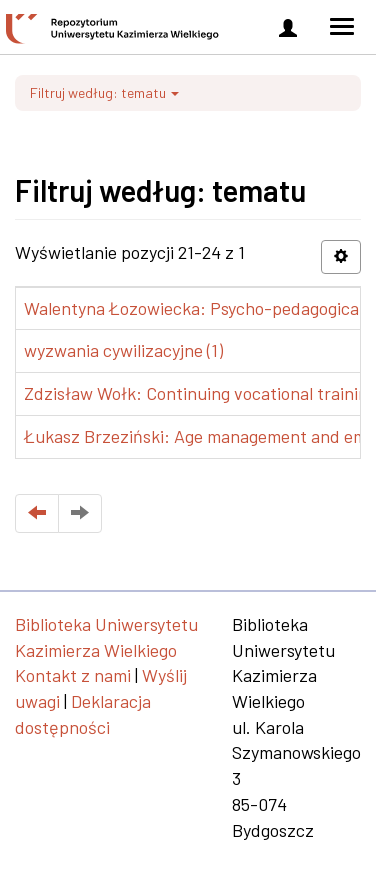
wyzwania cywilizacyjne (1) (123, 350)
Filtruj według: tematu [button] (104, 92)
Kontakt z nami (73, 675)
